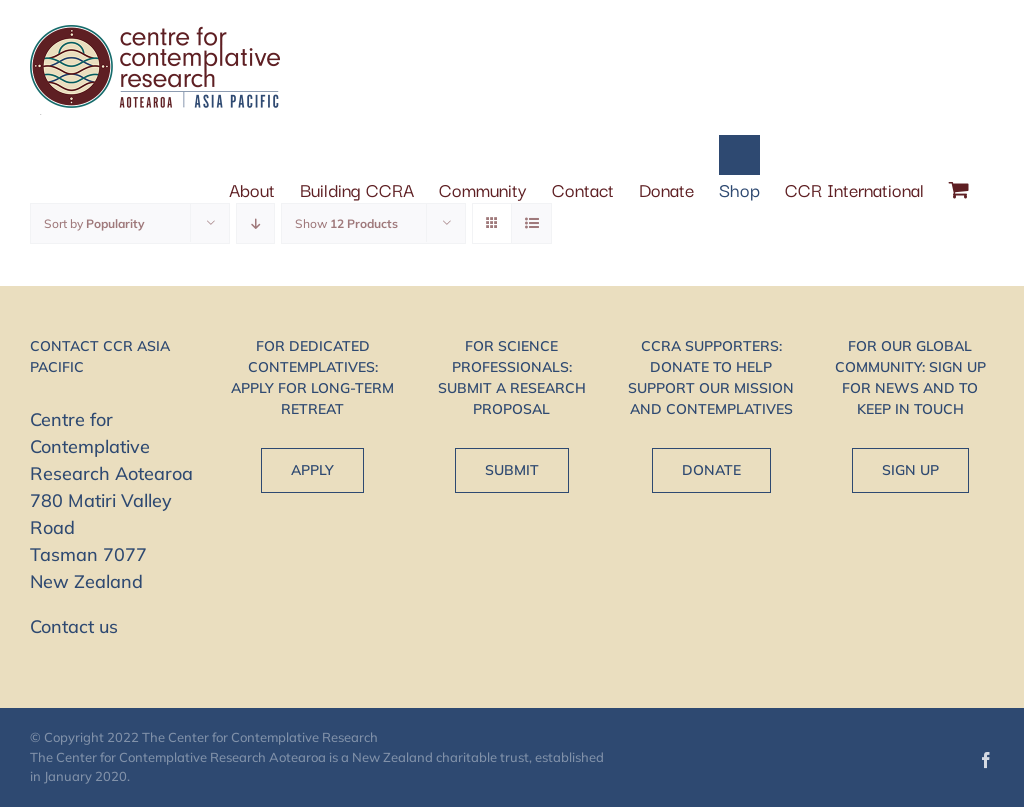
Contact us (74, 626)
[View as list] (531, 223)
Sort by (94, 223)
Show (346, 223)
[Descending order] (255, 223)
